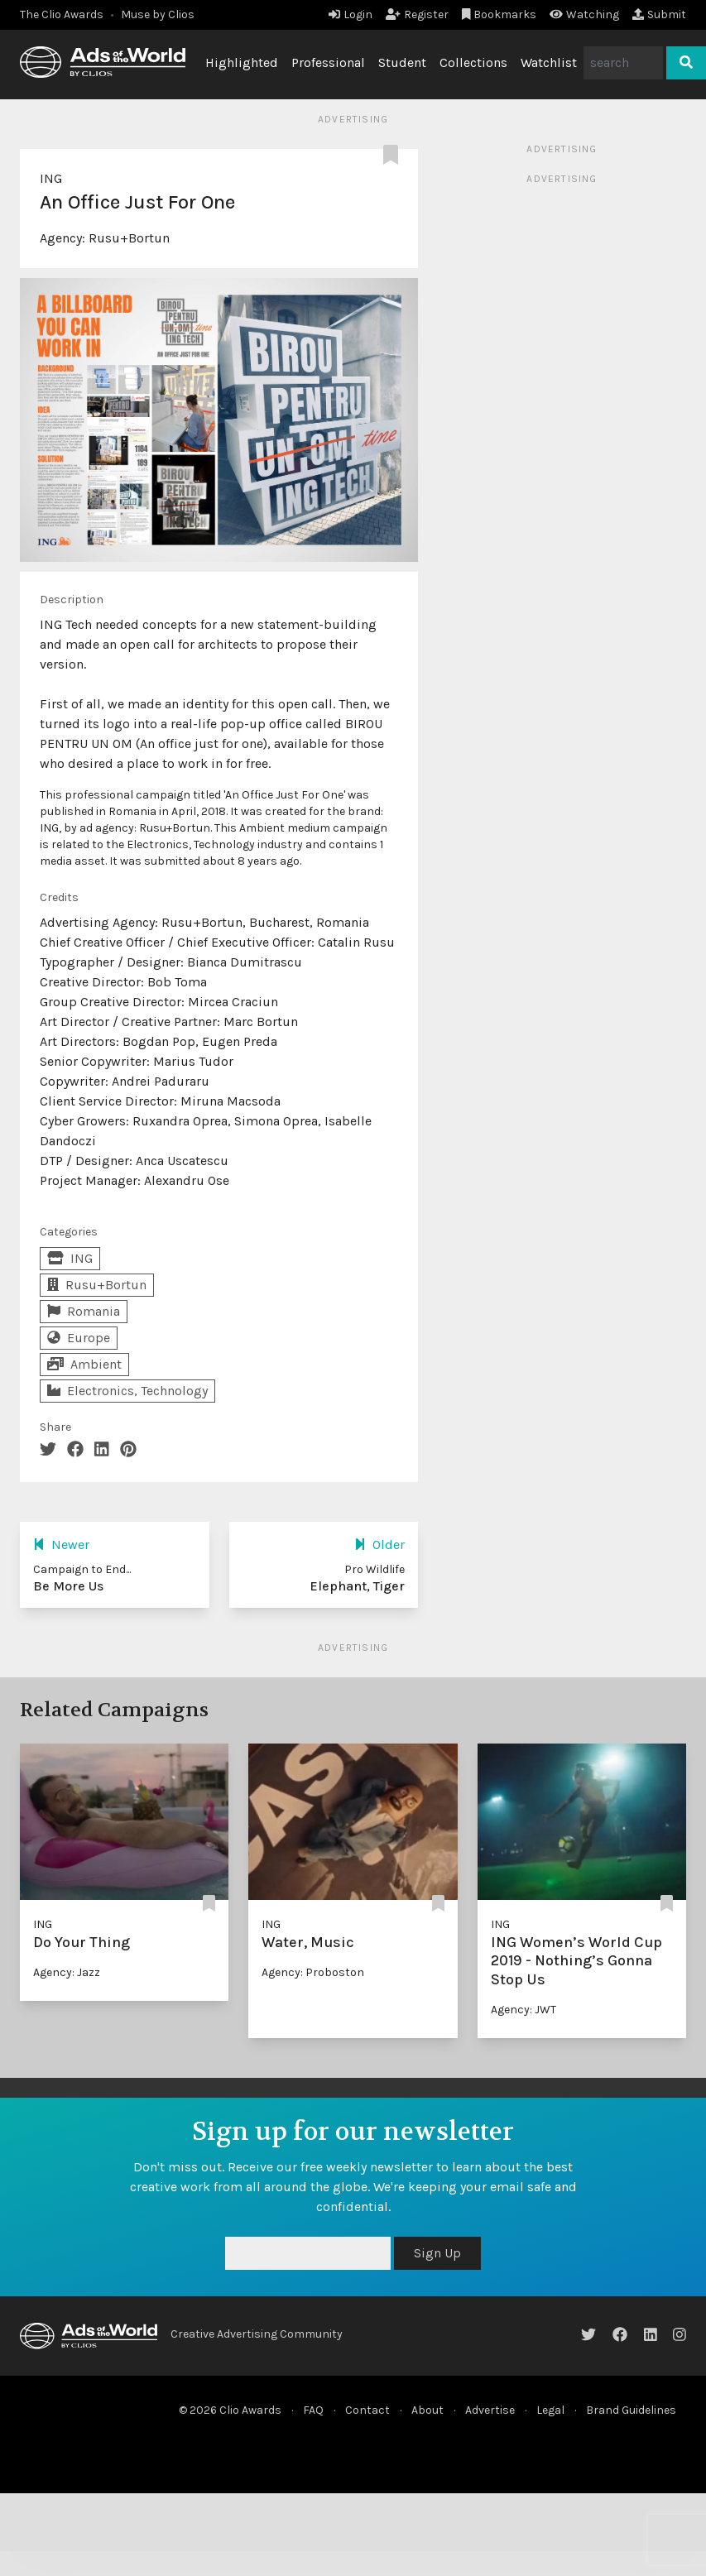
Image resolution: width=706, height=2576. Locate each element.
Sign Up (437, 2253)
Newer (61, 1544)
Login (350, 14)
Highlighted (241, 62)
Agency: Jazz (66, 1972)
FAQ (313, 2410)
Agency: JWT (523, 2010)
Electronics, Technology (127, 1390)
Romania (83, 1311)
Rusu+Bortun (129, 238)
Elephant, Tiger (357, 1586)
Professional (328, 62)
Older (379, 1544)
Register (417, 14)
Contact (367, 2410)
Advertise (490, 2410)
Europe (78, 1338)
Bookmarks (499, 14)
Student (402, 62)
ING (51, 178)
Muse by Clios (158, 14)
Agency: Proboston (313, 1972)
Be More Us (68, 1586)
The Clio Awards (61, 14)
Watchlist (549, 62)
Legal (550, 2410)
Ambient (84, 1364)
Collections (473, 62)
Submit (659, 14)
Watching (584, 14)
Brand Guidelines (631, 2410)
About (427, 2410)
